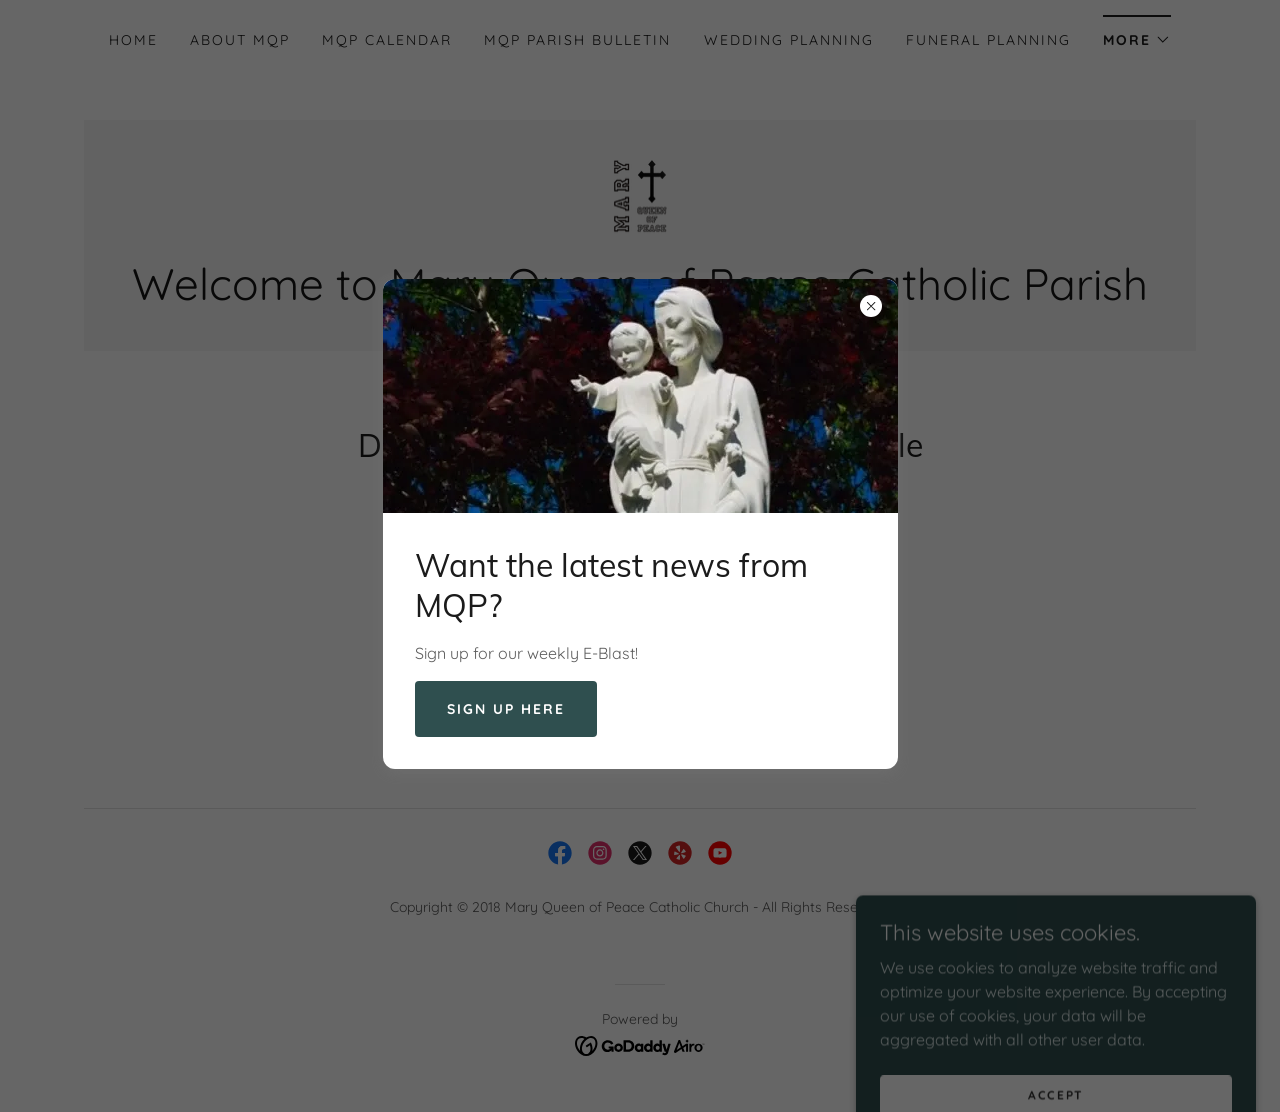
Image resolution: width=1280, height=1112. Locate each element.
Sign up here (506, 709)
